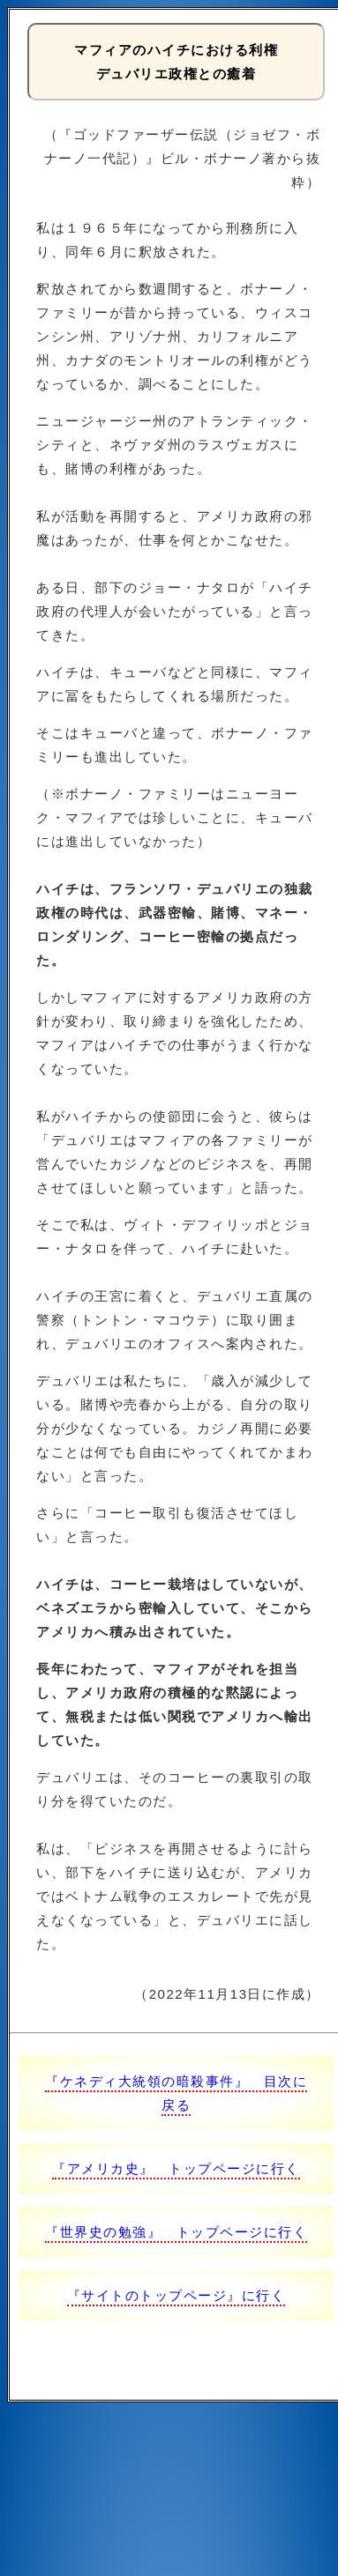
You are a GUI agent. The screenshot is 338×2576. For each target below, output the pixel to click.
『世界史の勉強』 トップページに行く (176, 2231)
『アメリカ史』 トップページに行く (176, 2168)
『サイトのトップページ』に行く (176, 2295)
